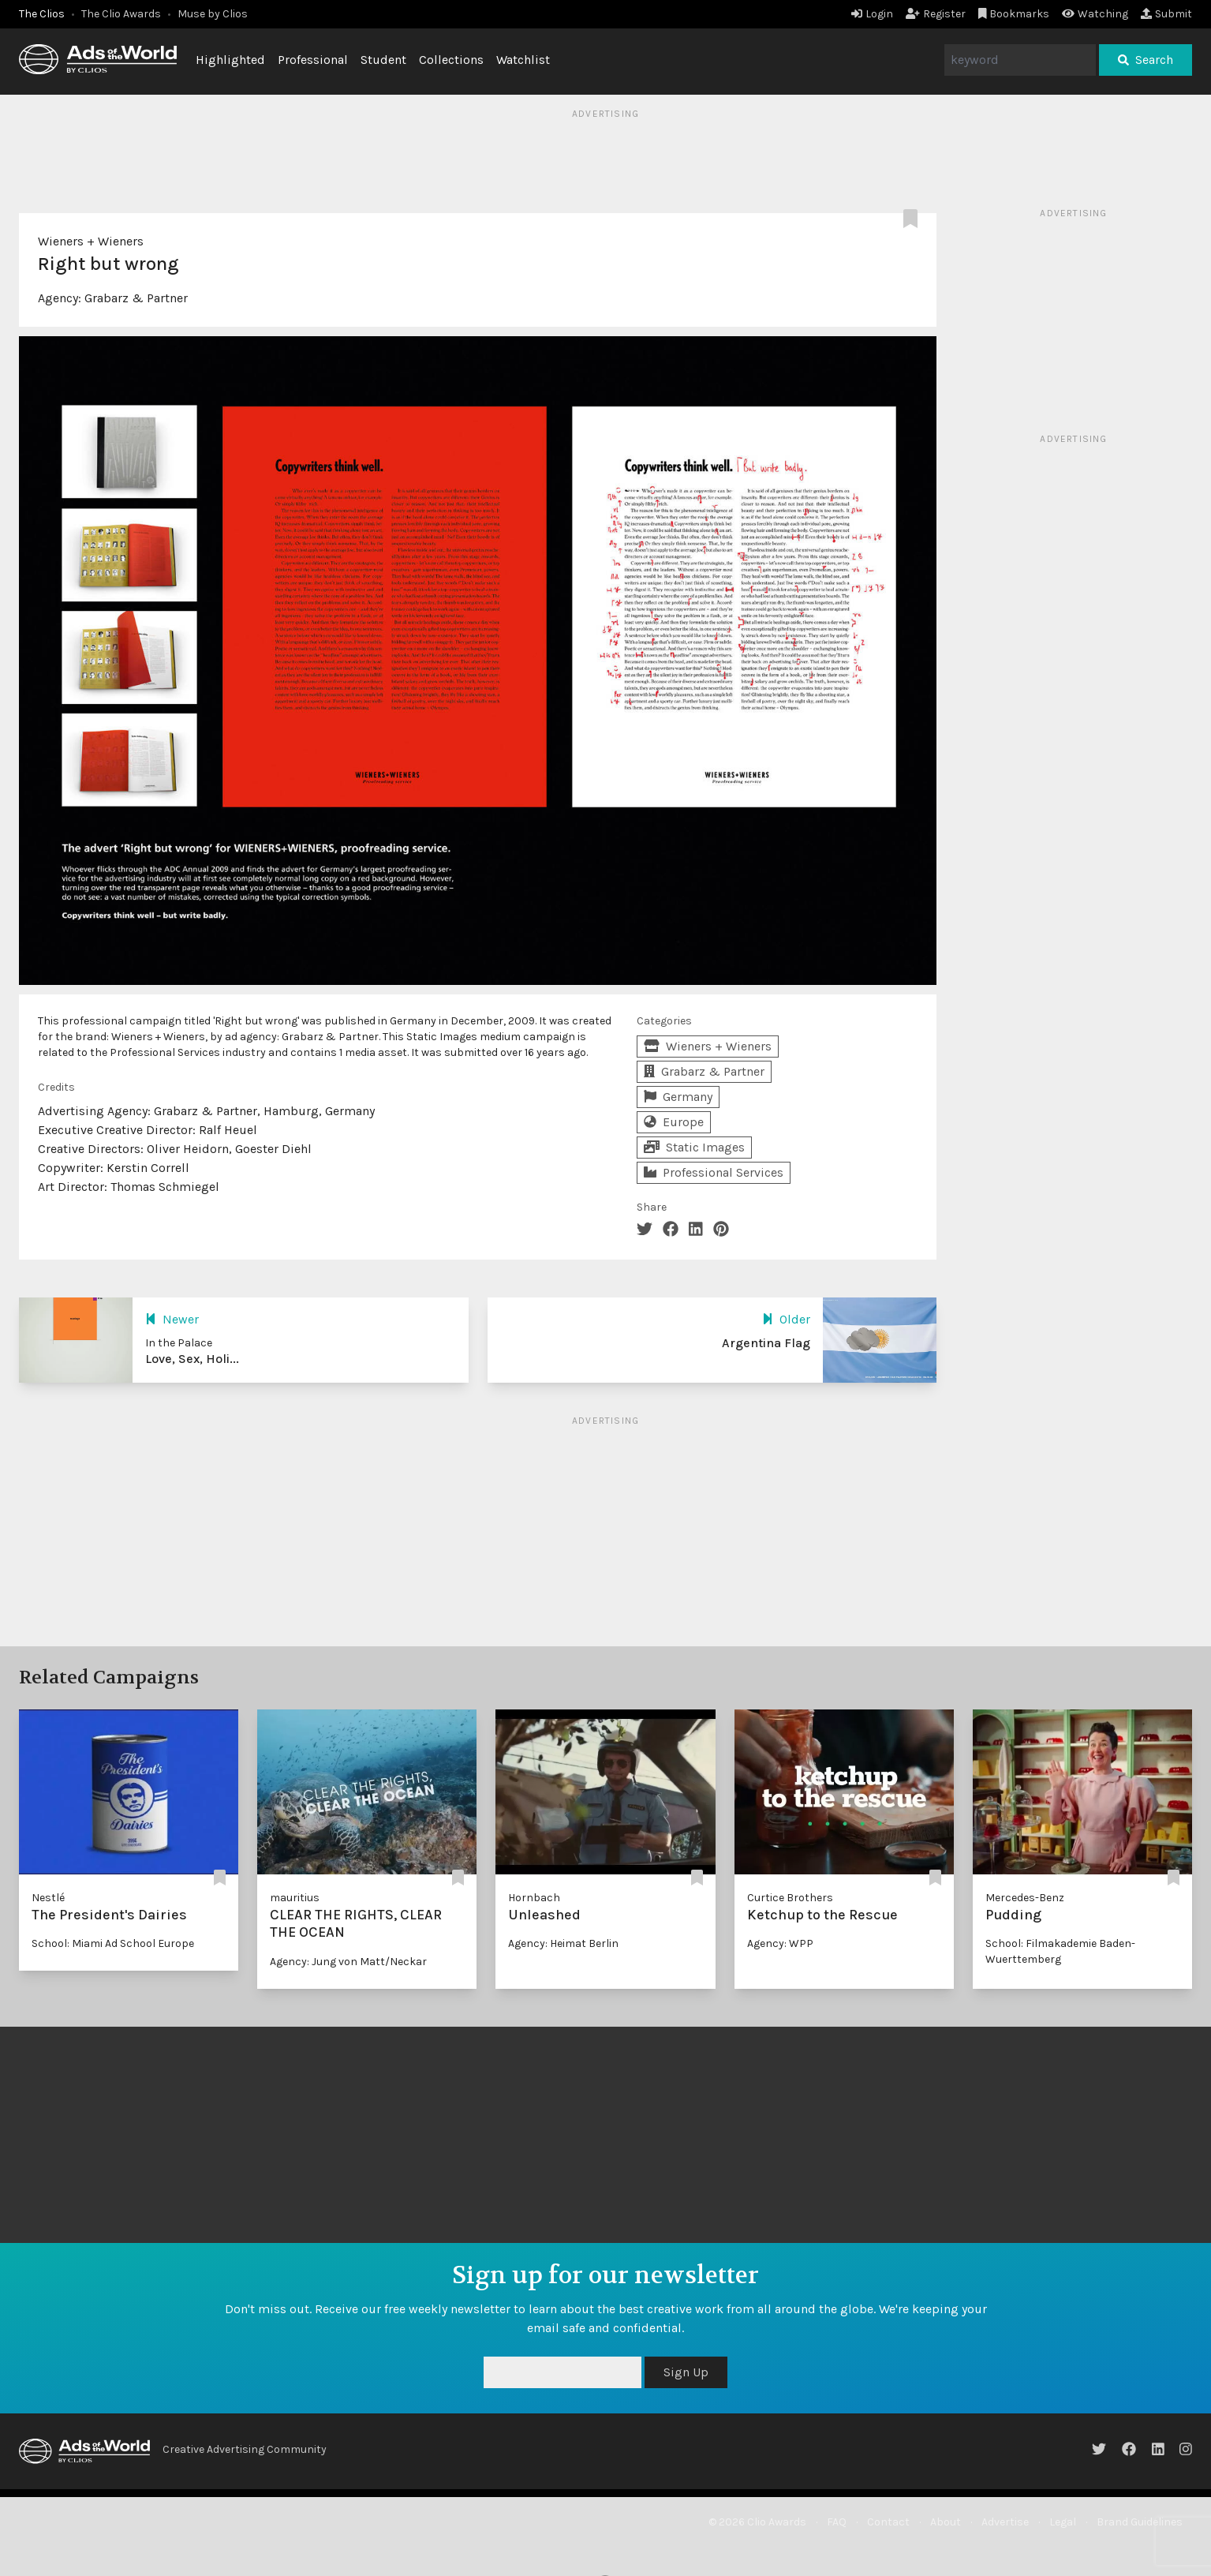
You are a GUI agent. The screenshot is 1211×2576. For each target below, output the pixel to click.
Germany (678, 1096)
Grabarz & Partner (136, 297)
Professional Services (713, 1172)
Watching (1095, 14)
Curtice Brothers (790, 1897)
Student (383, 59)
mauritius (295, 1897)
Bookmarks (1014, 14)
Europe (674, 1121)
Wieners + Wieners (91, 241)
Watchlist (523, 59)
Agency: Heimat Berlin (563, 1943)
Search (1145, 59)
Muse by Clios (213, 14)
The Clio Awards (121, 14)
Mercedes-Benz (1024, 1897)
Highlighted (230, 59)
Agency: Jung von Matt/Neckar (348, 1961)
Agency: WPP (780, 1943)
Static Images (694, 1147)
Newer (172, 1319)
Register (936, 14)
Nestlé (48, 1897)
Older (786, 1319)
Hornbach (534, 1897)
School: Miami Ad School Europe (113, 1943)
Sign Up (685, 2371)
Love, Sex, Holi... (192, 1358)
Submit (1166, 14)
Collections (451, 59)
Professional (313, 59)
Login (872, 14)
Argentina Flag (766, 1342)
